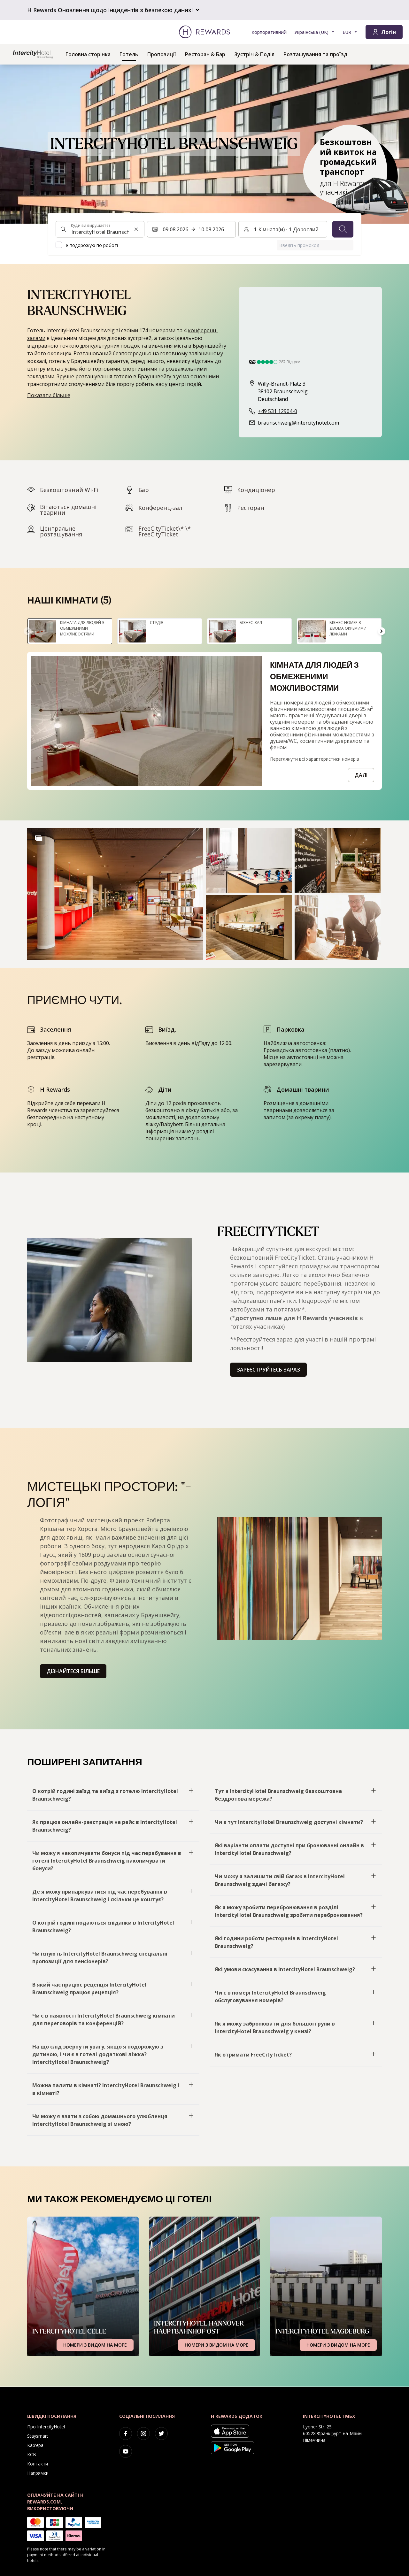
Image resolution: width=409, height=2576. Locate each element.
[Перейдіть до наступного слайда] (381, 631)
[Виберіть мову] (314, 32)
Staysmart (37, 2436)
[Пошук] (342, 229)
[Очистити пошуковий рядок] (136, 229)
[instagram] (143, 2433)
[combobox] (100, 229)
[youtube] (125, 2451)
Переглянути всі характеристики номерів (314, 759)
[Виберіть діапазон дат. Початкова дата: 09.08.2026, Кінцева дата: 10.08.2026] (191, 229)
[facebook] (125, 2433)
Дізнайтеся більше (73, 1671)
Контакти (37, 2464)
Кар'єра (35, 2445)
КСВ (31, 2454)
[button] (115, 894)
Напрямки (38, 2473)
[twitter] (161, 2433)
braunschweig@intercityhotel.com (298, 422)
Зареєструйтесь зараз (268, 1369)
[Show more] (38, 838)
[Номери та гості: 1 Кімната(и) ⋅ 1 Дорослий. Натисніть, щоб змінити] (282, 229)
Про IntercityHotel (46, 2427)
